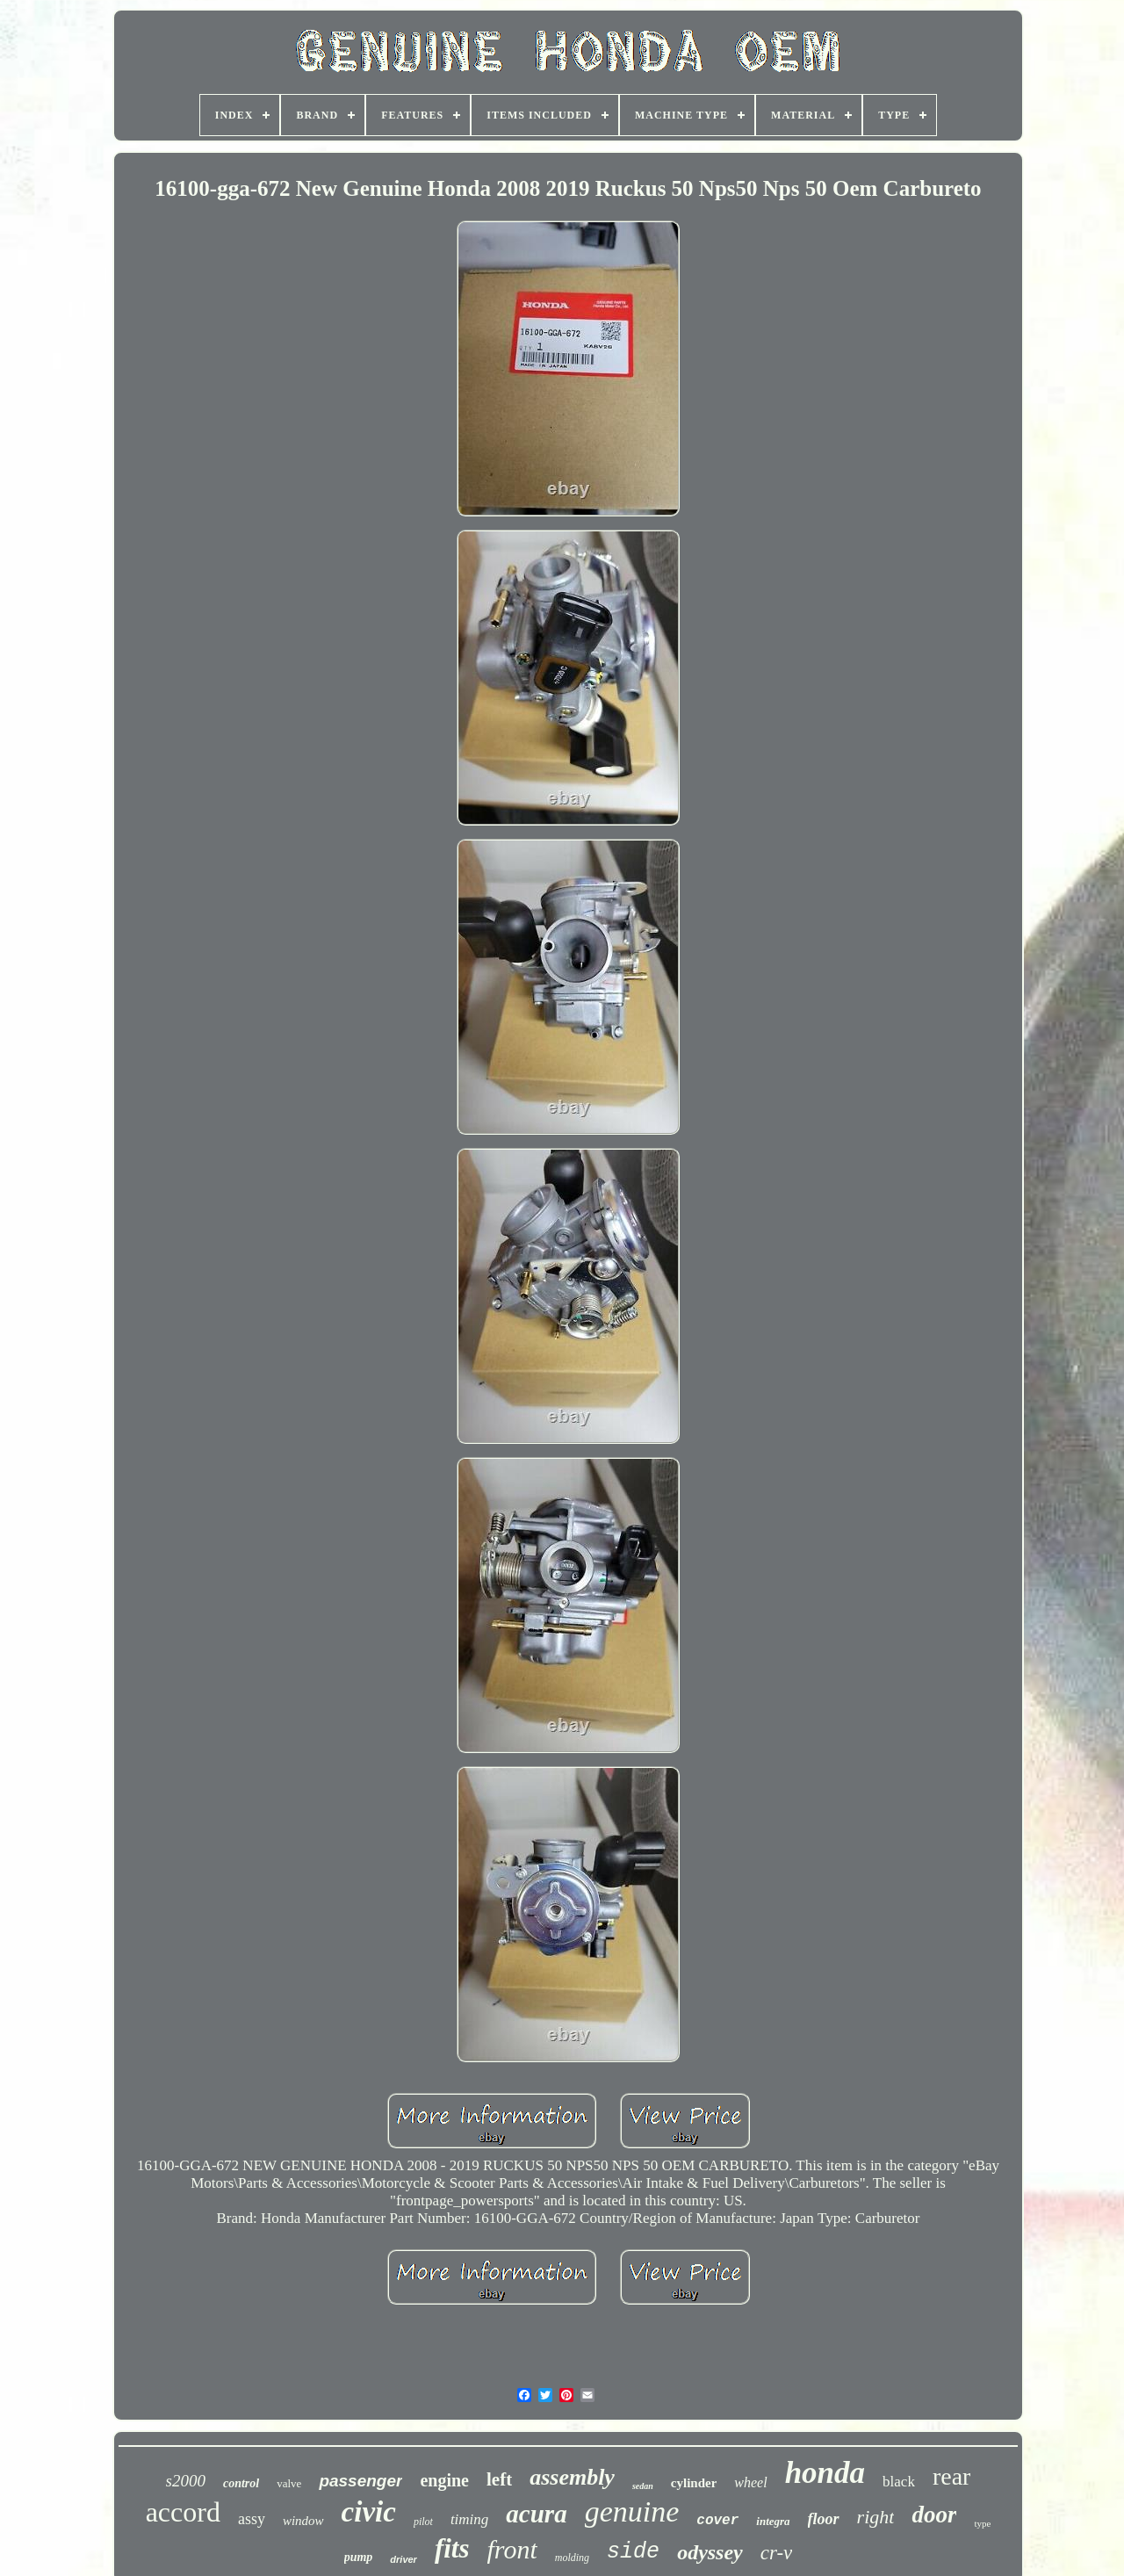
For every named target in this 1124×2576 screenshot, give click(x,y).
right (876, 2517)
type (982, 2523)
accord (183, 2512)
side (633, 2552)
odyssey (710, 2552)
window (303, 2521)
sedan (642, 2486)
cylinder (694, 2483)
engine (444, 2480)
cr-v (776, 2553)
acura (536, 2514)
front (512, 2549)
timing (469, 2519)
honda (825, 2473)
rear (952, 2476)
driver (403, 2559)
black (899, 2481)
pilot (423, 2521)
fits (452, 2548)
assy (251, 2519)
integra (772, 2521)
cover (717, 2521)
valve (289, 2483)
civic (369, 2512)
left (499, 2479)
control (241, 2483)
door (933, 2514)
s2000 (185, 2480)
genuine (632, 2511)
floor (823, 2519)
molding (572, 2557)
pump (358, 2557)
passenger (360, 2480)
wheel (750, 2482)
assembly (572, 2477)
